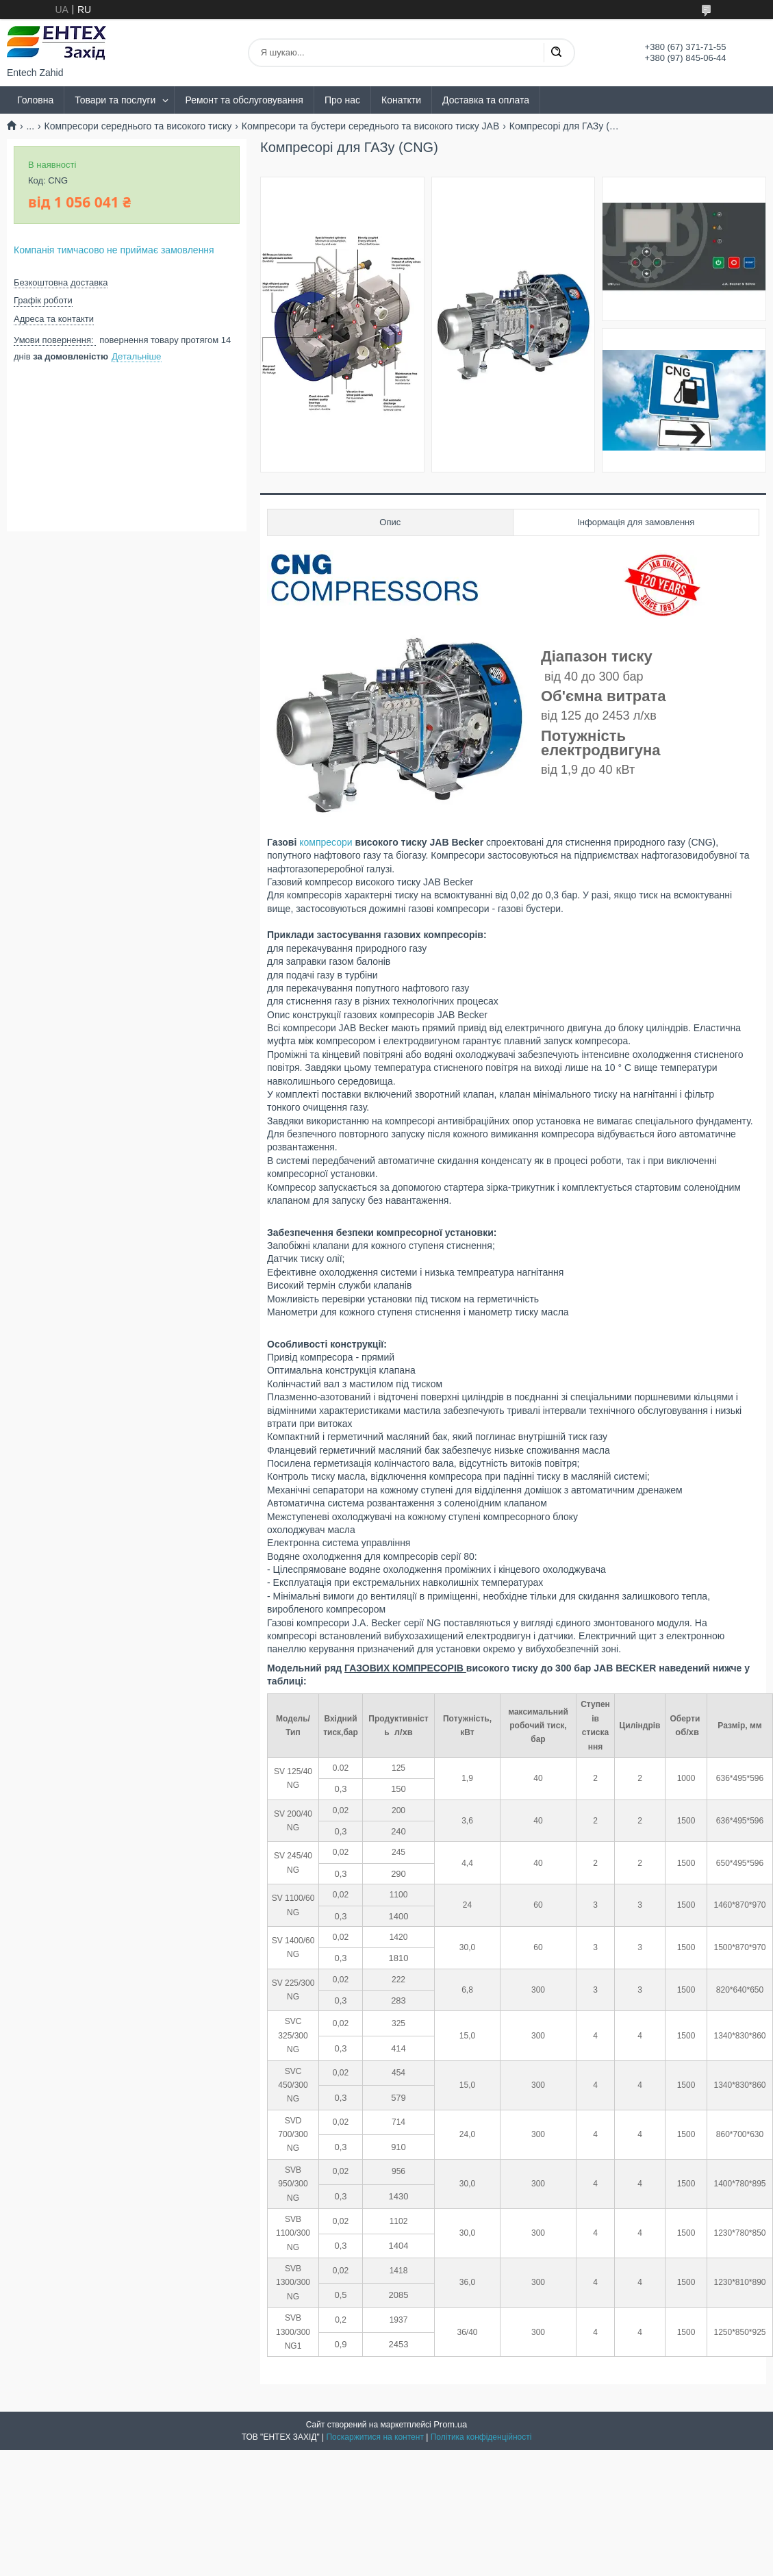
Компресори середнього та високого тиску (138, 126)
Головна (35, 99)
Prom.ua (450, 2424)
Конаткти (401, 99)
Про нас (342, 99)
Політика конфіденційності (481, 2437)
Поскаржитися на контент (374, 2437)
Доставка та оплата (485, 99)
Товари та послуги (115, 99)
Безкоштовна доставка (60, 282)
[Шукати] (556, 52)
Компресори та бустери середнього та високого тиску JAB (370, 126)
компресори (325, 842)
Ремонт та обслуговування (244, 99)
